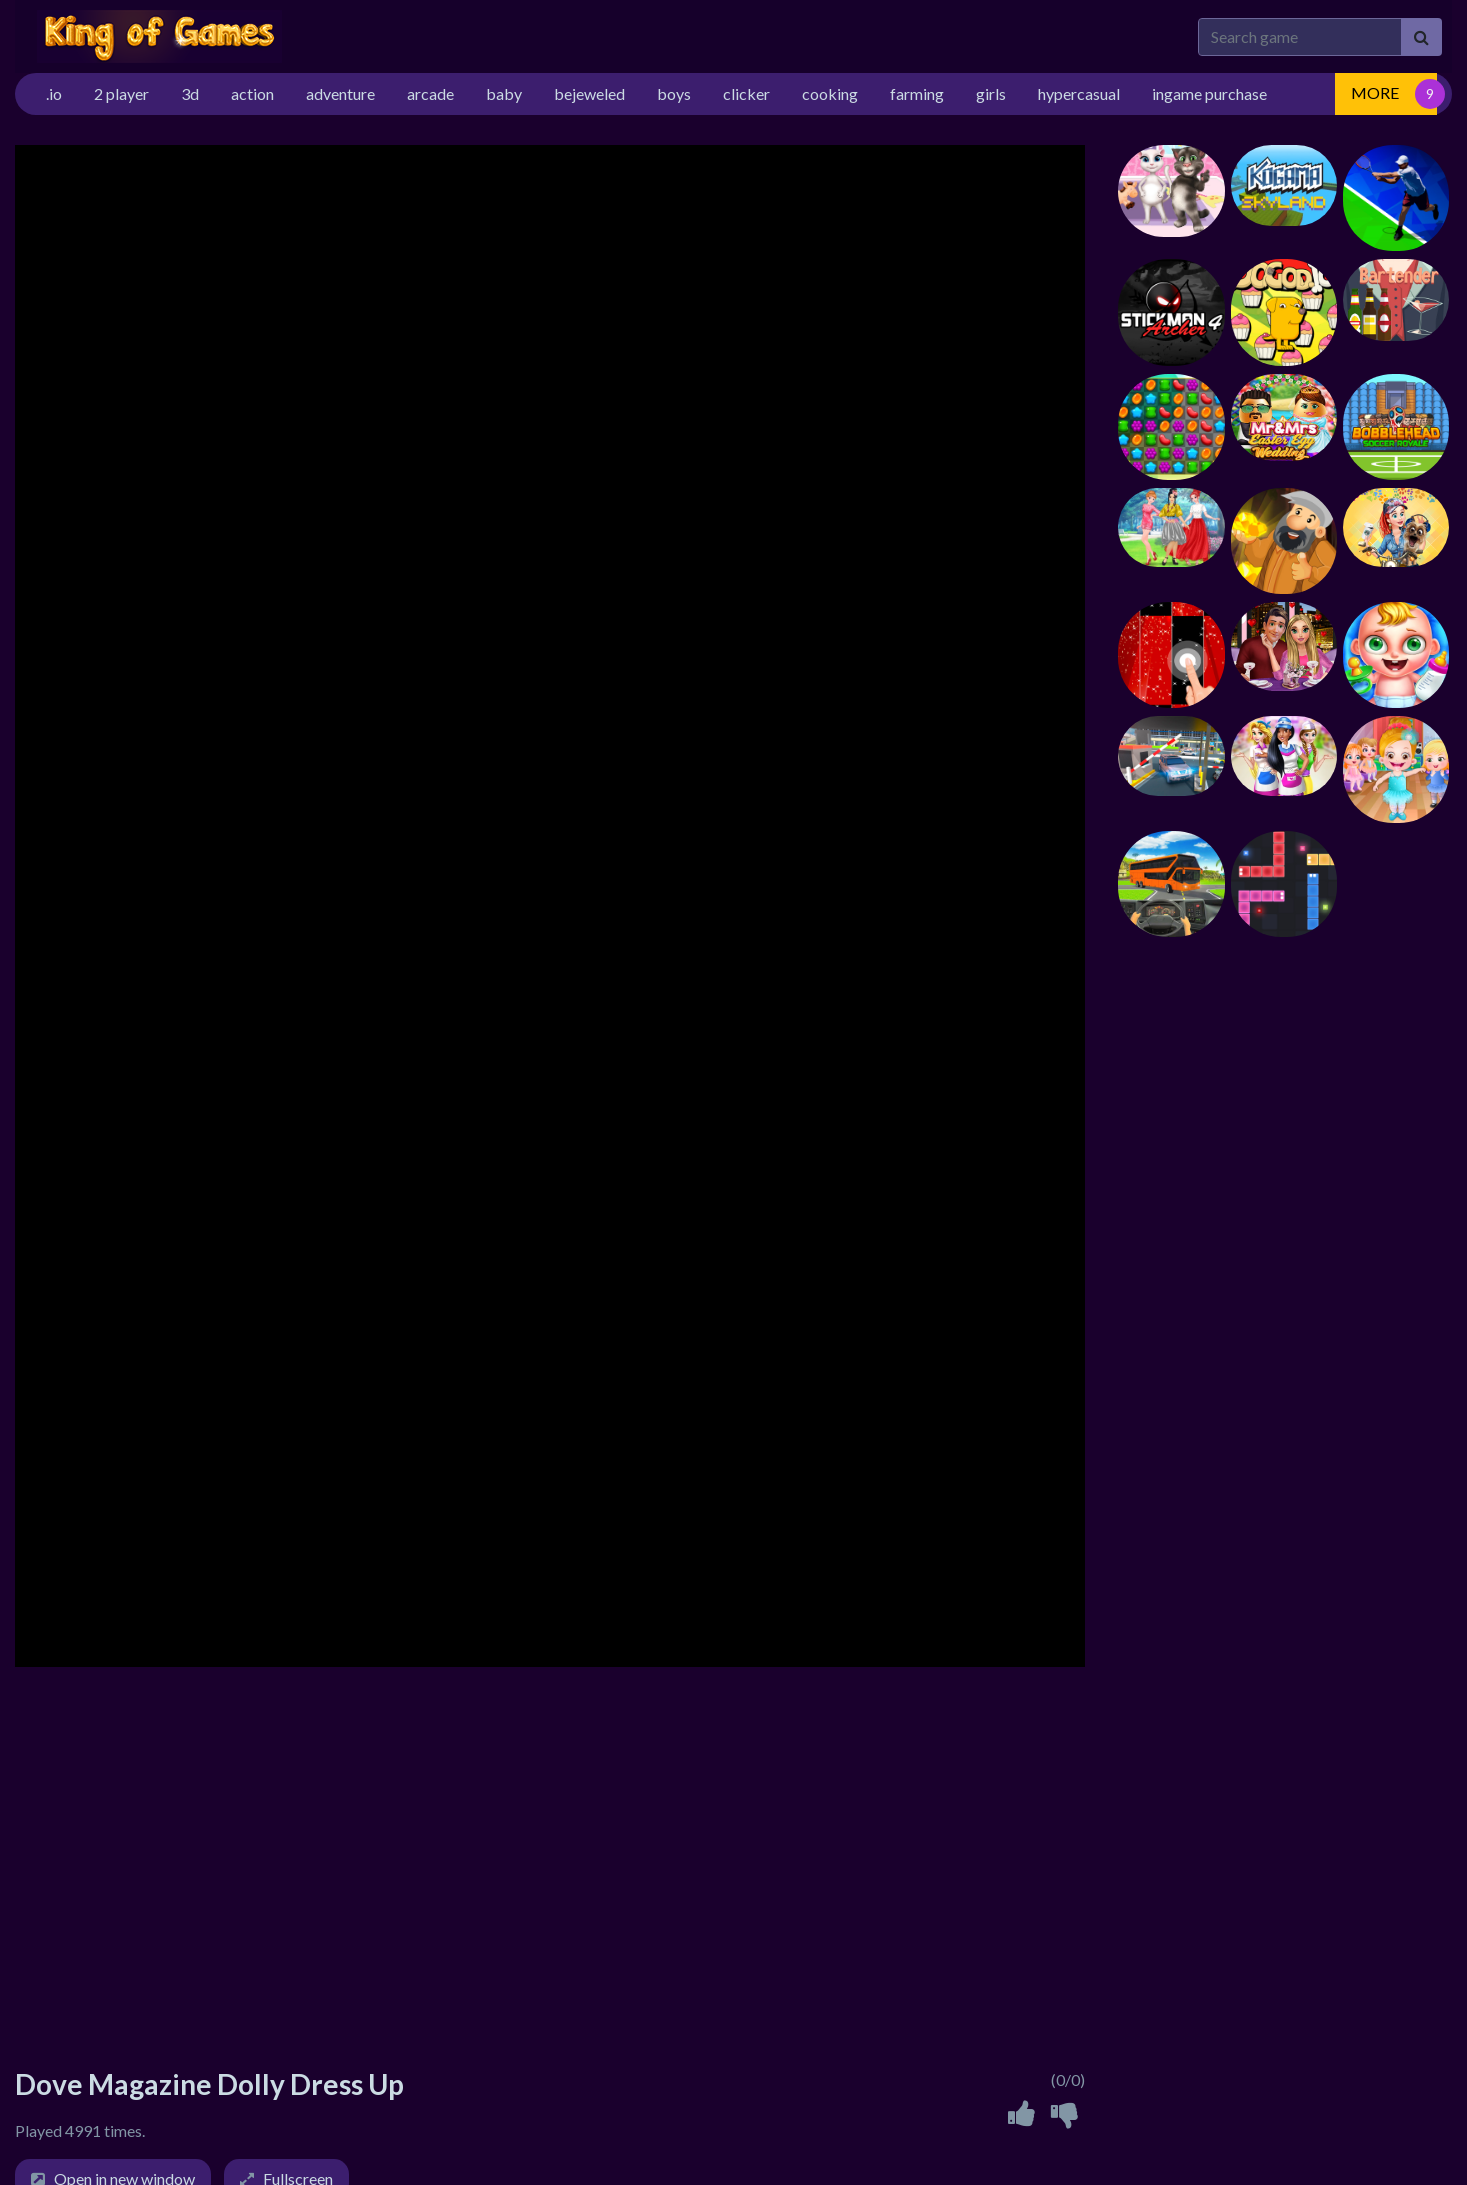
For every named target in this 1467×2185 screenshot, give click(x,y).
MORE (1375, 92)
